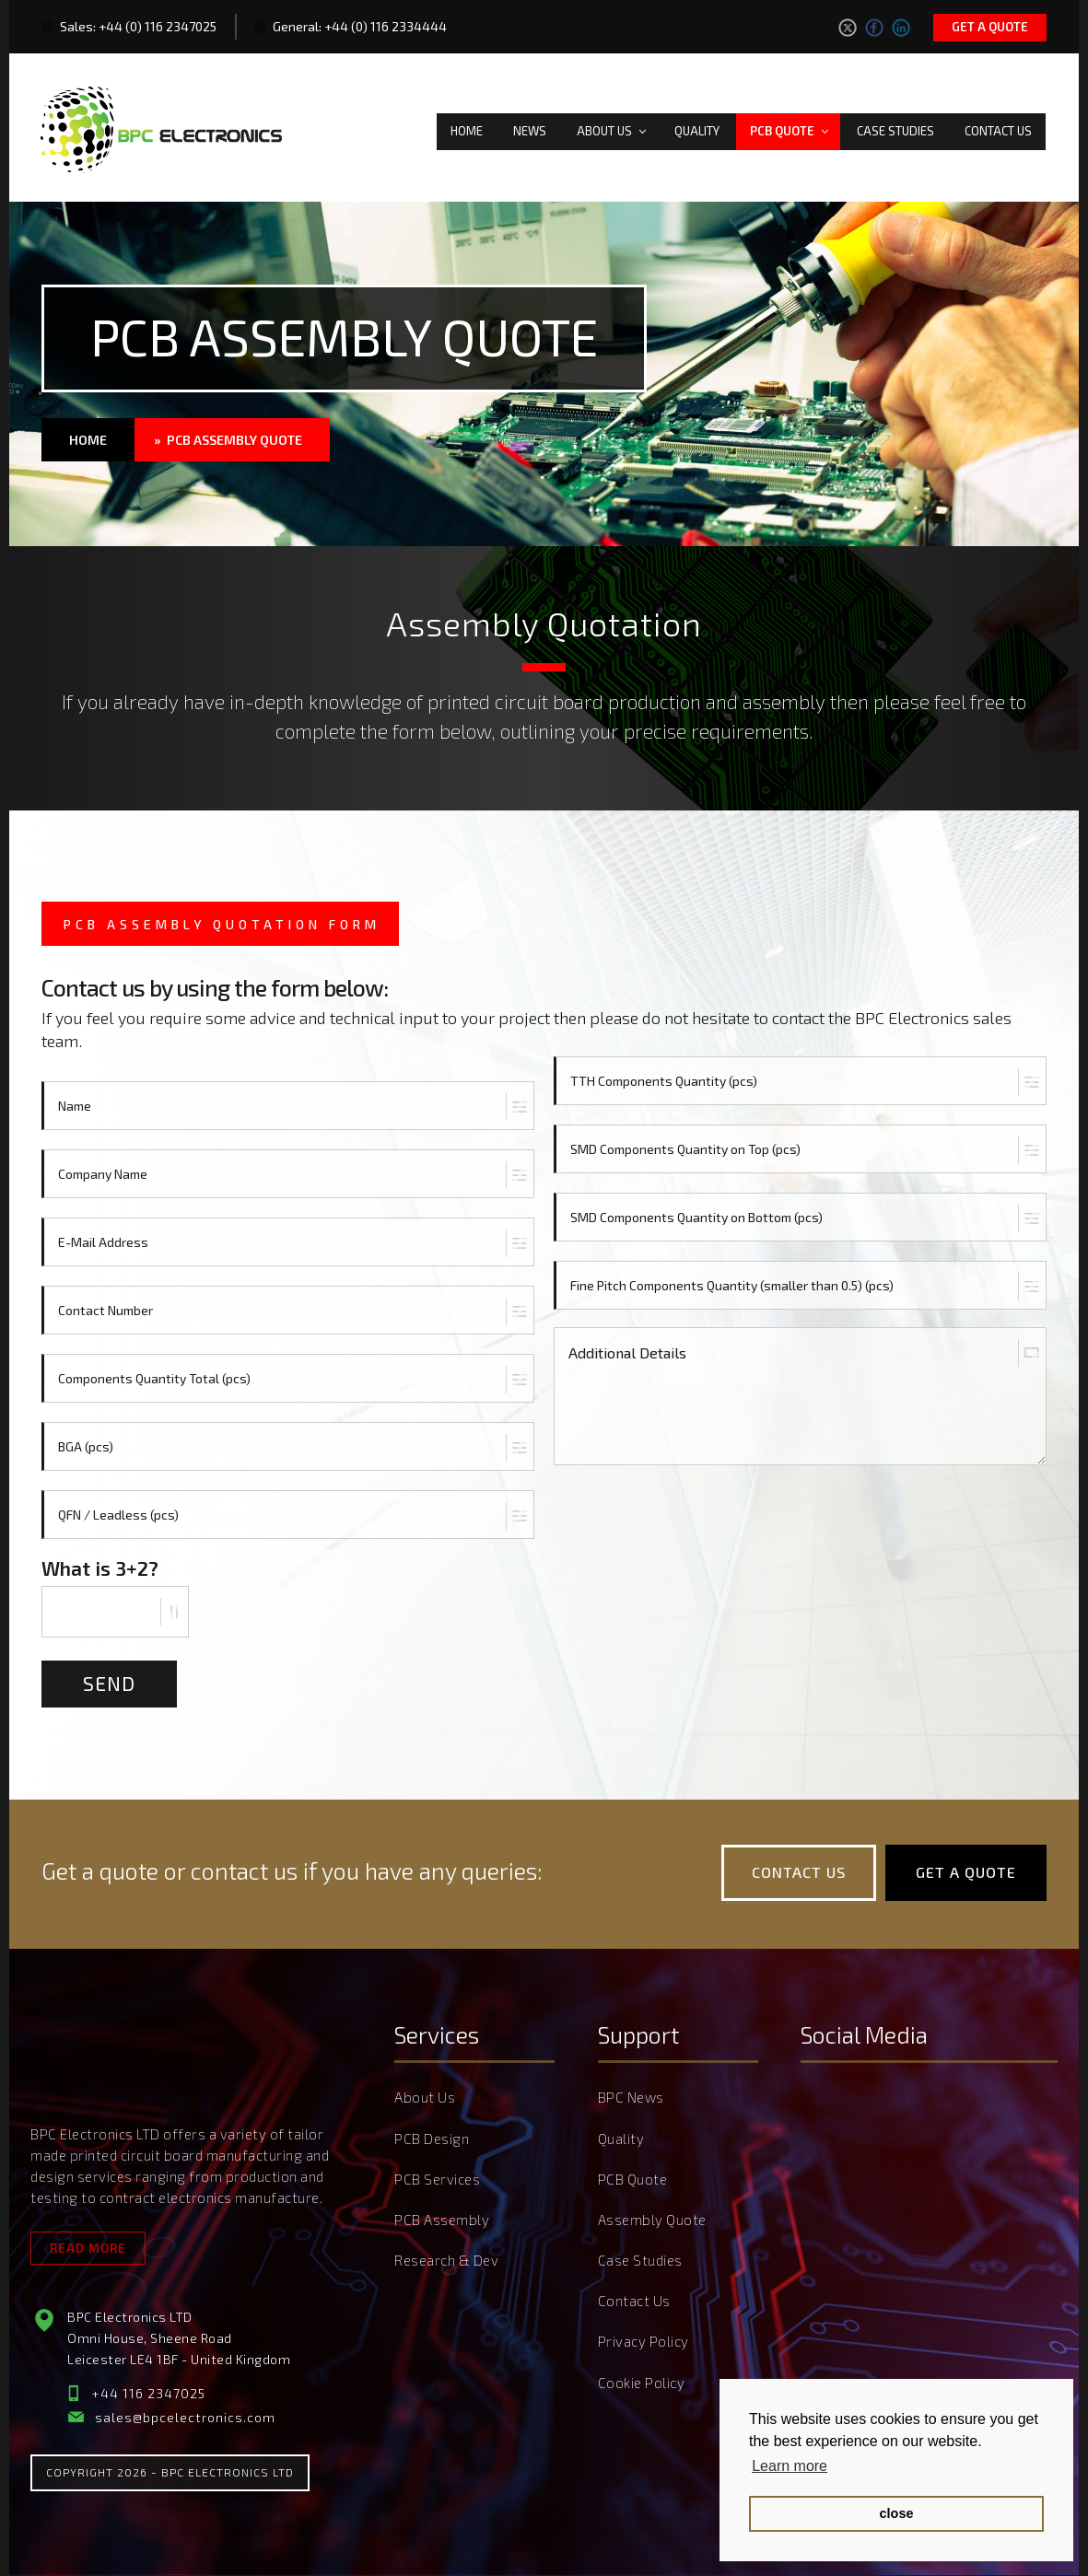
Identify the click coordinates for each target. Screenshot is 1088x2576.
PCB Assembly (441, 2220)
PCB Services (437, 2181)
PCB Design (431, 2141)
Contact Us (998, 127)
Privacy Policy (643, 2339)
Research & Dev (446, 2260)
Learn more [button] (789, 2466)
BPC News (631, 2101)
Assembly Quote (652, 2220)
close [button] (897, 2513)
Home (466, 127)
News (529, 127)
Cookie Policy (641, 2379)
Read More (88, 2250)
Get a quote (990, 26)
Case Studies (895, 127)
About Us (613, 127)
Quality (696, 127)
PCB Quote (790, 127)
